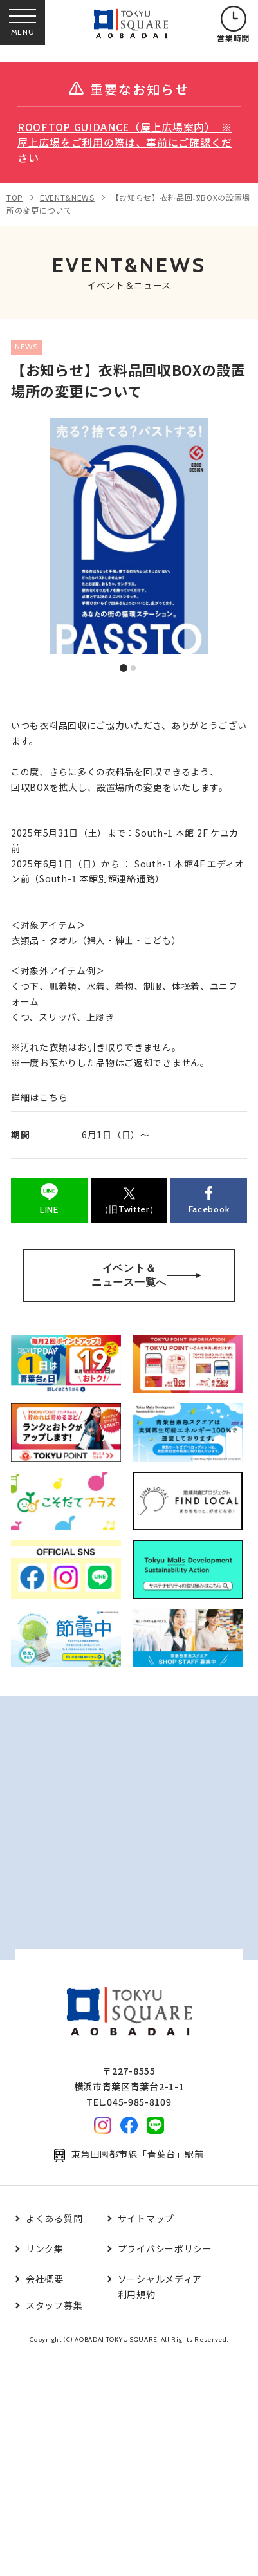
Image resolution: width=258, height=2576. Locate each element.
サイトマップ (146, 2218)
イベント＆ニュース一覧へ (146, 1275)
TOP (14, 197)
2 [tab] (134, 668)
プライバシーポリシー (165, 2248)
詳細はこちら (39, 1097)
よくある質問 (54, 2218)
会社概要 (45, 2278)
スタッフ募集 (54, 2305)
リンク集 (45, 2248)
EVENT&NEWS (67, 197)
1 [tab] (123, 668)
